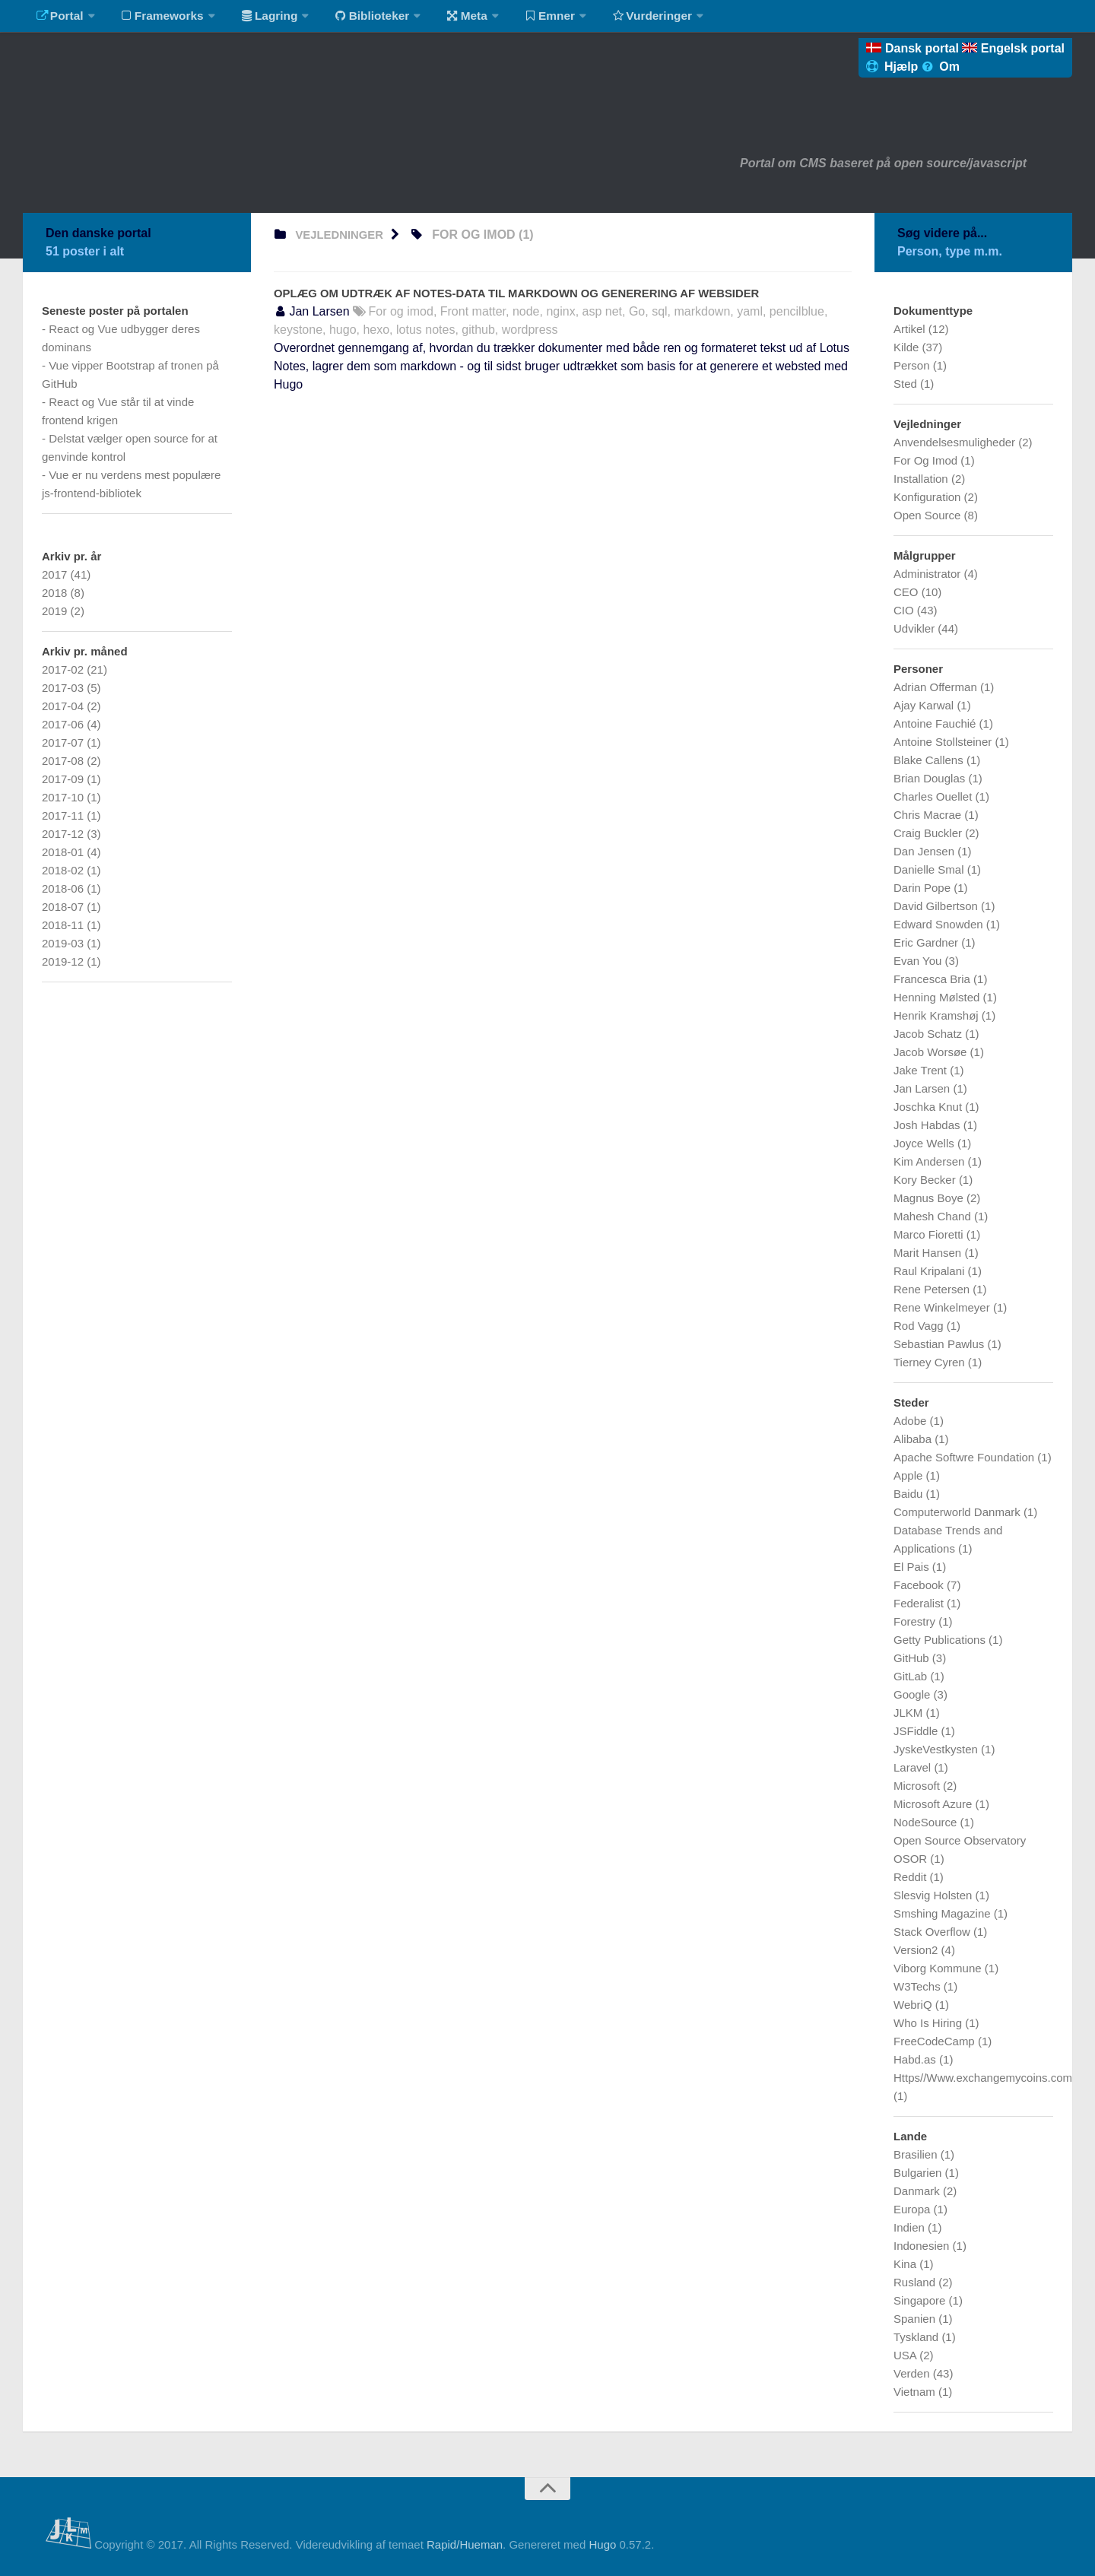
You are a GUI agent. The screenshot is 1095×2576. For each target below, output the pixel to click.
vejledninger (342, 234)
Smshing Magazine (943, 1913)
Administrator (928, 573)
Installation (922, 478)
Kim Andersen (930, 1161)
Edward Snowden (939, 924)
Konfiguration (928, 496)
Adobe (911, 1420)
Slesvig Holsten (934, 1895)
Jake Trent (921, 1070)
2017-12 (64, 833)
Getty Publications (941, 1639)
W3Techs (918, 1986)
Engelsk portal (1013, 48)
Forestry (915, 1621)
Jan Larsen (923, 1088)
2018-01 (64, 851)
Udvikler (915, 628)
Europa (913, 2209)
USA (906, 2355)
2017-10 (64, 797)
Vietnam (915, 2391)
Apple (909, 1475)
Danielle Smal (930, 869)
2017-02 (64, 669)
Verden (913, 2373)
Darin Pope (923, 887)
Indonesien (923, 2245)
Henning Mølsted (938, 997)
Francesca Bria (933, 978)
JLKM (909, 1712)
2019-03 (64, 943)
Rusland (915, 2282)
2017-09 (64, 778)
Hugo (602, 2544)
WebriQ (914, 2004)
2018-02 (64, 870)
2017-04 (64, 706)
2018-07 (64, 906)
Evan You (919, 960)
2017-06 (64, 724)
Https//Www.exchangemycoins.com (982, 2077)
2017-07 (64, 742)
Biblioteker (362, 18)
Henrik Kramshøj (937, 1015)
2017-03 (64, 687)
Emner (532, 18)
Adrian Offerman (936, 686)
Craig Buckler (929, 832)
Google (913, 1694)
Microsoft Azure (934, 1803)
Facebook (920, 1584)
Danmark (918, 2190)
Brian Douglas (930, 778)
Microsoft (918, 1785)
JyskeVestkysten (937, 1749)
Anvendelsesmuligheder (955, 442)
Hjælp (893, 66)
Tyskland (917, 2336)
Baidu (909, 1493)
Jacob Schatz (929, 1033)
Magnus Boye (929, 1197)
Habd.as (916, 2059)
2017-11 (64, 815)
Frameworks (157, 18)
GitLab (911, 1676)
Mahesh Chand (933, 1216)
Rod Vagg (920, 1325)
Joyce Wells (925, 1143)
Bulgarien (919, 2172)
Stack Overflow (933, 1931)
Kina (906, 2263)
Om (941, 66)
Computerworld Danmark (958, 1511)
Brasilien (917, 2154)
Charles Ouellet (934, 796)
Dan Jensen (925, 851)
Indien (910, 2227)
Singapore (921, 2300)
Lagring (262, 18)
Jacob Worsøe (931, 1051)
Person (913, 365)
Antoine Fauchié (936, 723)
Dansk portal (914, 48)
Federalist (920, 1603)
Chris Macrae (928, 814)
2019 (56, 610)
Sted (906, 383)
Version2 (917, 1949)
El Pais (912, 1566)
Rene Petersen (933, 1289)
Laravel (913, 1767)
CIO (905, 610)
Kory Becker (926, 1179)
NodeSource (926, 1822)
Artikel (910, 328)
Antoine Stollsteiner (944, 741)
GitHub (912, 1657)
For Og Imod (926, 460)
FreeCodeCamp (935, 2041)
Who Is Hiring (929, 2022)
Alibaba (914, 1438)
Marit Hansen (928, 1252)
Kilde (907, 347)
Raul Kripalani (930, 1270)
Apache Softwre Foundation (965, 1457)
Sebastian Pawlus (940, 1343)
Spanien (915, 2318)
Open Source (928, 515)
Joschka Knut (929, 1106)
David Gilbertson (937, 905)
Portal (57, 18)
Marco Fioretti (929, 1234)
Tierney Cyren (930, 1362)
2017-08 (64, 760)
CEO (907, 591)
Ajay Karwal (925, 705)
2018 (56, 592)
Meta (453, 18)
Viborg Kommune (939, 1968)
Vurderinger (632, 18)
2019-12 (64, 961)
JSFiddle (917, 1730)
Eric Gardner (927, 942)
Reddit (911, 1876)
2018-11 (64, 924)
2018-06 (64, 888)
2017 (56, 574)
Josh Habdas (928, 1124)
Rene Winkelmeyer (943, 1307)
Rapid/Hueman (465, 2544)
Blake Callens (929, 759)
